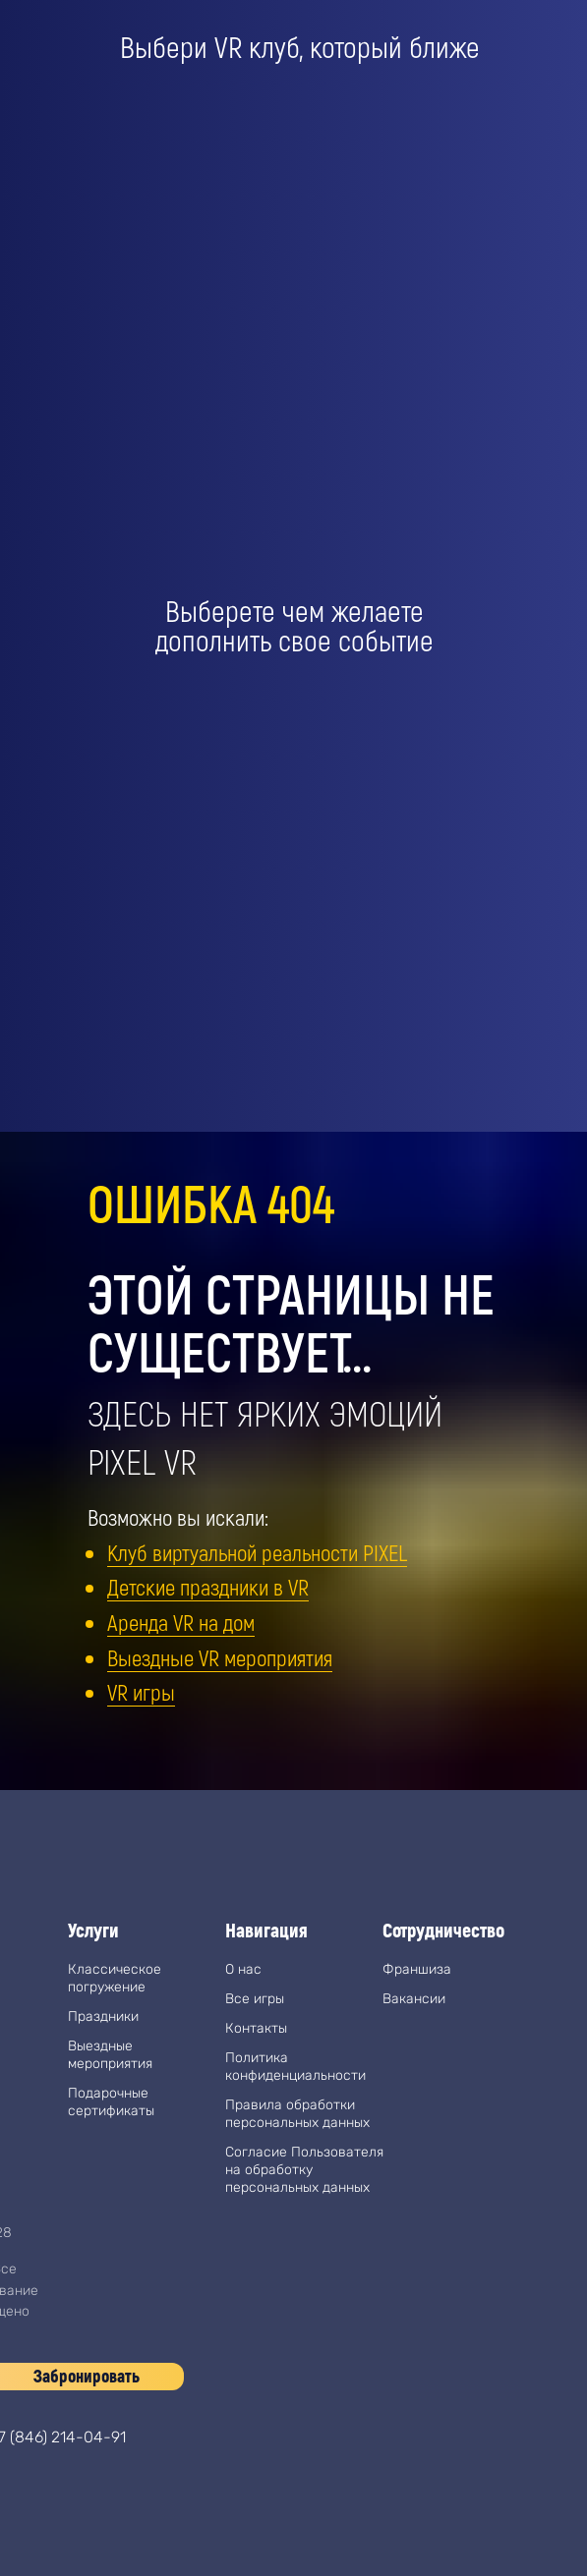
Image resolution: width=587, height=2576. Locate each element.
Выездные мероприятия (110, 2055)
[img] (303, 2388)
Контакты (256, 2028)
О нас (243, 1969)
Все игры (254, 1998)
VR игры (141, 1692)
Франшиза (416, 1969)
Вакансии (413, 1998)
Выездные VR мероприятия (219, 1657)
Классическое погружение (114, 1978)
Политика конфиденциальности (295, 2066)
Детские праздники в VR (208, 1586)
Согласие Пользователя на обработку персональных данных (304, 2170)
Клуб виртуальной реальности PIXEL (257, 1552)
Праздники (103, 2016)
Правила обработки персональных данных (297, 2114)
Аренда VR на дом (181, 1622)
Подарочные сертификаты (111, 2102)
